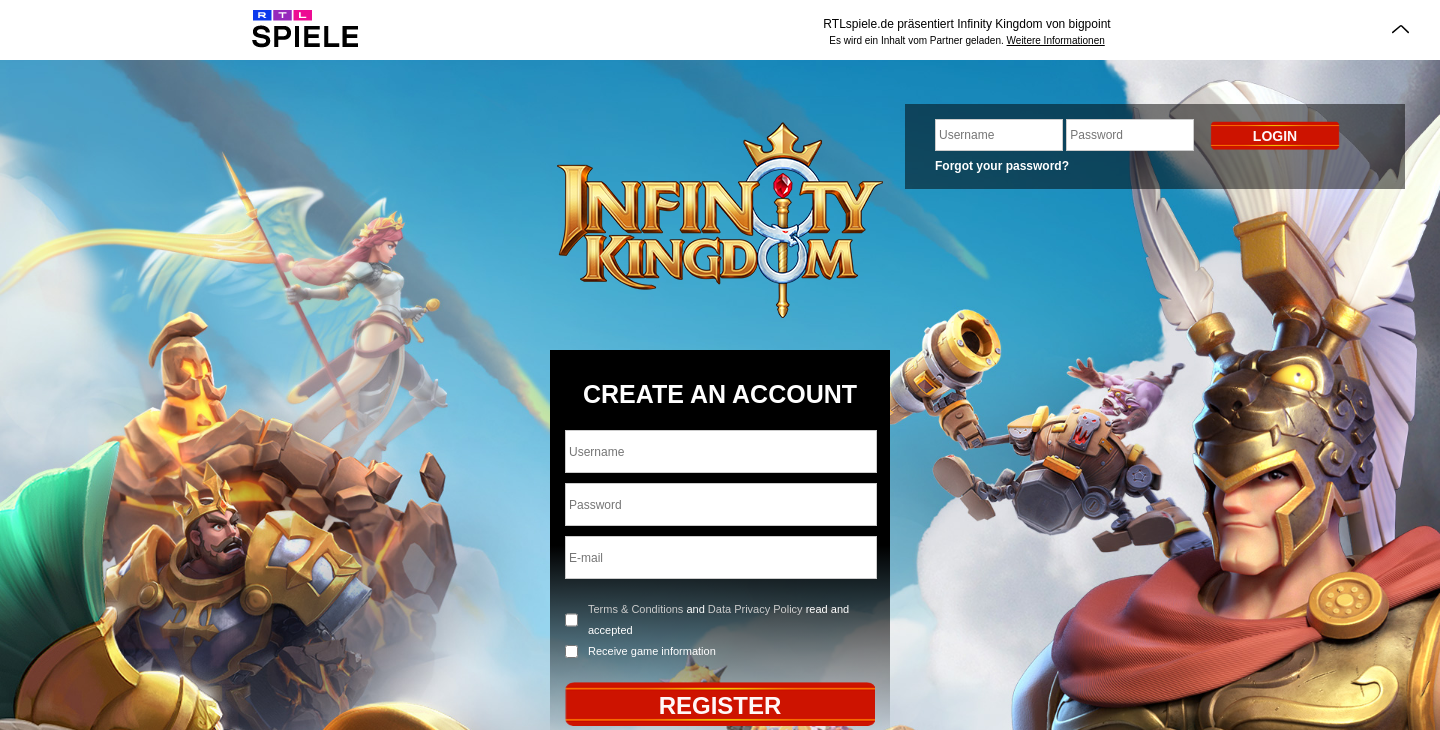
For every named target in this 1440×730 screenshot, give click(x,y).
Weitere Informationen (1056, 40)
